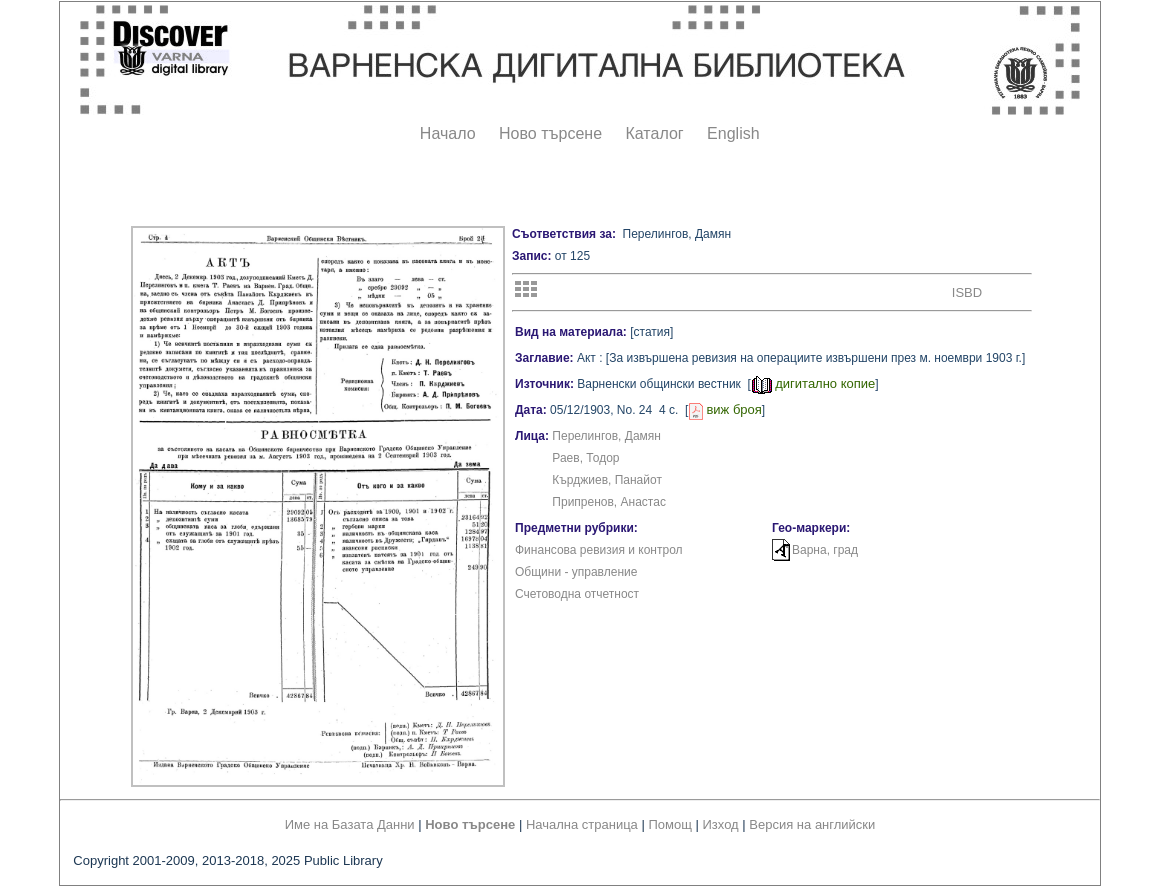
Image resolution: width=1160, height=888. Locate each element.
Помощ (669, 824)
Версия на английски (812, 824)
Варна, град (825, 550)
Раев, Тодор (585, 458)
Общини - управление (576, 572)
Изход (721, 824)
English (733, 133)
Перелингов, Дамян (606, 436)
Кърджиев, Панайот (607, 480)
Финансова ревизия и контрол (599, 550)
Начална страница (582, 824)
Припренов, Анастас (609, 502)
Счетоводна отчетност (577, 594)
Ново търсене (550, 133)
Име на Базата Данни (350, 824)
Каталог (654, 133)
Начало (448, 133)
